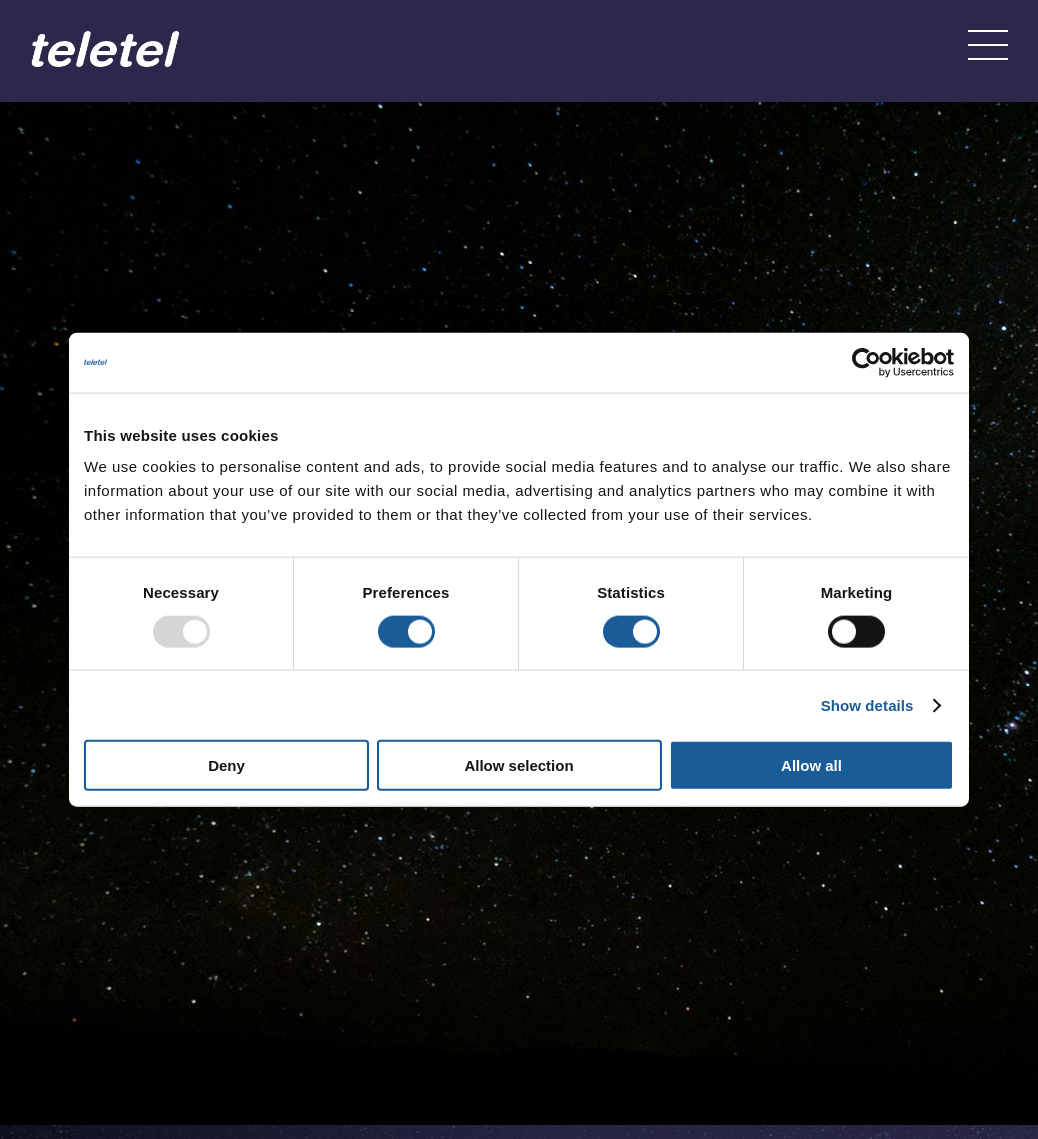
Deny (226, 765)
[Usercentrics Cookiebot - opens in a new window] (866, 362)
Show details (867, 704)
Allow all (811, 765)
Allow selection (518, 765)
